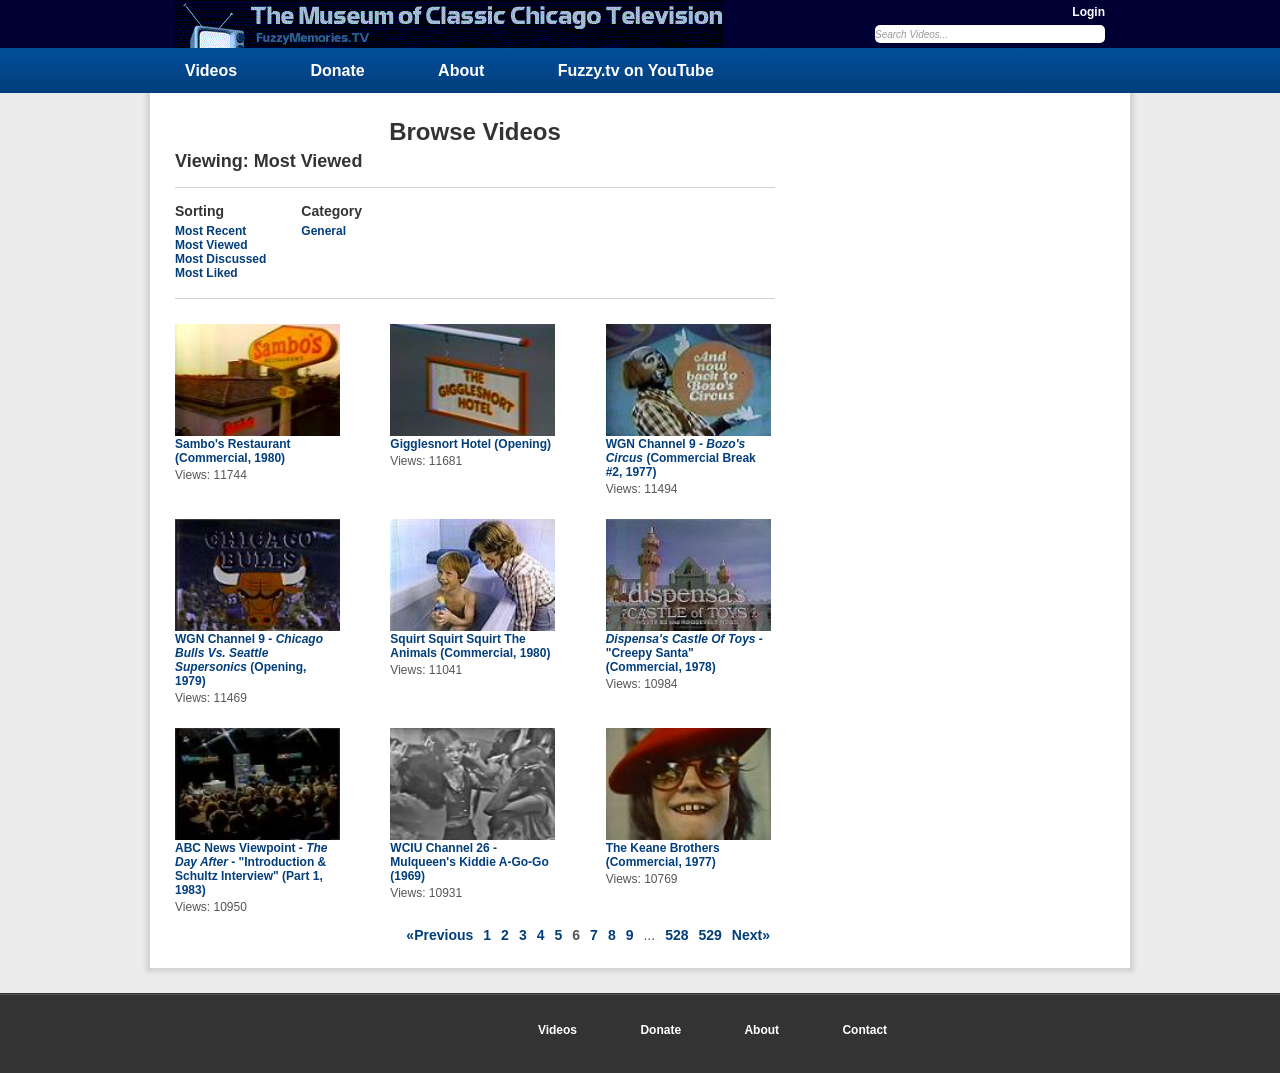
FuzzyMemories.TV (457, 24)
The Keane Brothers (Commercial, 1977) (663, 855)
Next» (751, 935)
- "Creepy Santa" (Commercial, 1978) (684, 653)
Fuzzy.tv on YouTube (636, 70)
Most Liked (206, 273)
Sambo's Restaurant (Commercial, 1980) (233, 451)
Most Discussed (220, 259)
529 (710, 935)
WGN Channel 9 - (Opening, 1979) (249, 660)
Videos (211, 70)
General (323, 231)
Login (1088, 12)
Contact (864, 1030)
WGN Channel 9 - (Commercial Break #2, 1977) (681, 458)
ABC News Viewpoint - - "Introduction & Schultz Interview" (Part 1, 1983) (251, 869)
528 (676, 935)
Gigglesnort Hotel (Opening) (470, 444)
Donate (338, 70)
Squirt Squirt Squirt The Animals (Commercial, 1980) (470, 646)
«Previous (439, 935)
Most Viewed (211, 245)
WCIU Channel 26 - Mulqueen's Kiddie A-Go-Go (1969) (469, 862)
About (461, 70)
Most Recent (210, 231)
